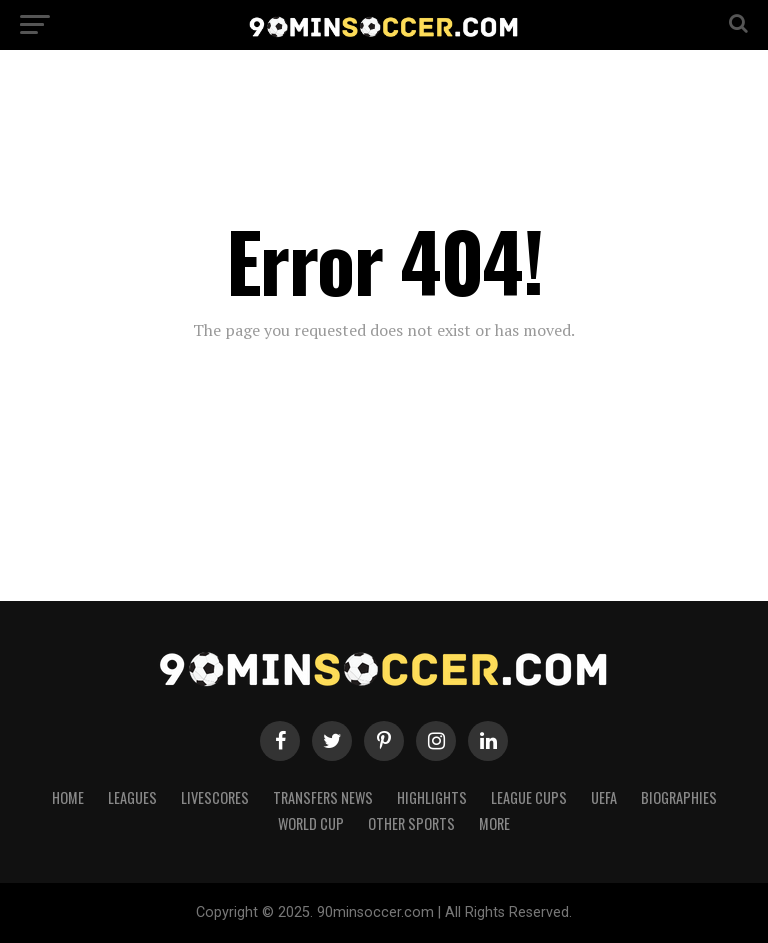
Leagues (132, 797)
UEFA (604, 797)
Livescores (215, 797)
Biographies (679, 797)
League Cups (529, 797)
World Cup (311, 823)
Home (68, 797)
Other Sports (411, 823)
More (494, 823)
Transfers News (323, 797)
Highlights (432, 797)
